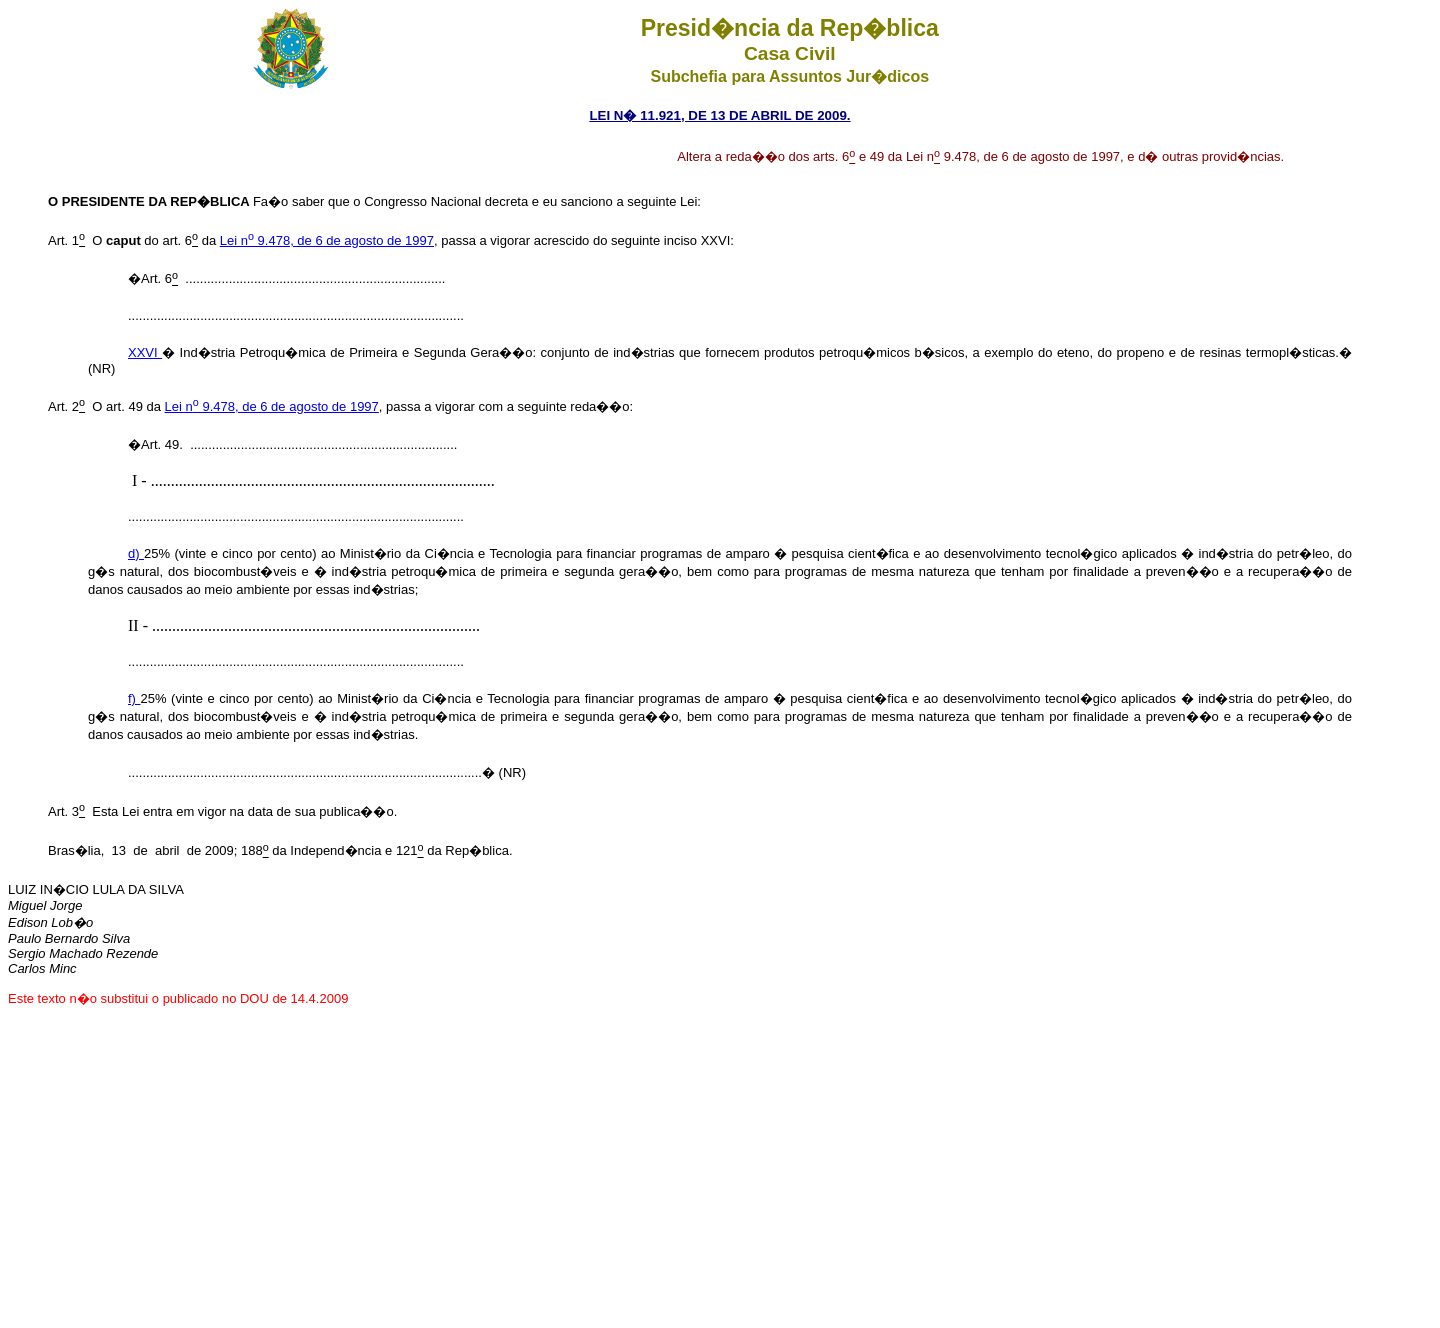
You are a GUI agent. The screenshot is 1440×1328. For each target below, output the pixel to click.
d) (136, 553)
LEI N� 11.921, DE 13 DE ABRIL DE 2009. (719, 115)
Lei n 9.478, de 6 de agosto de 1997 (327, 240)
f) (134, 698)
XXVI (145, 352)
